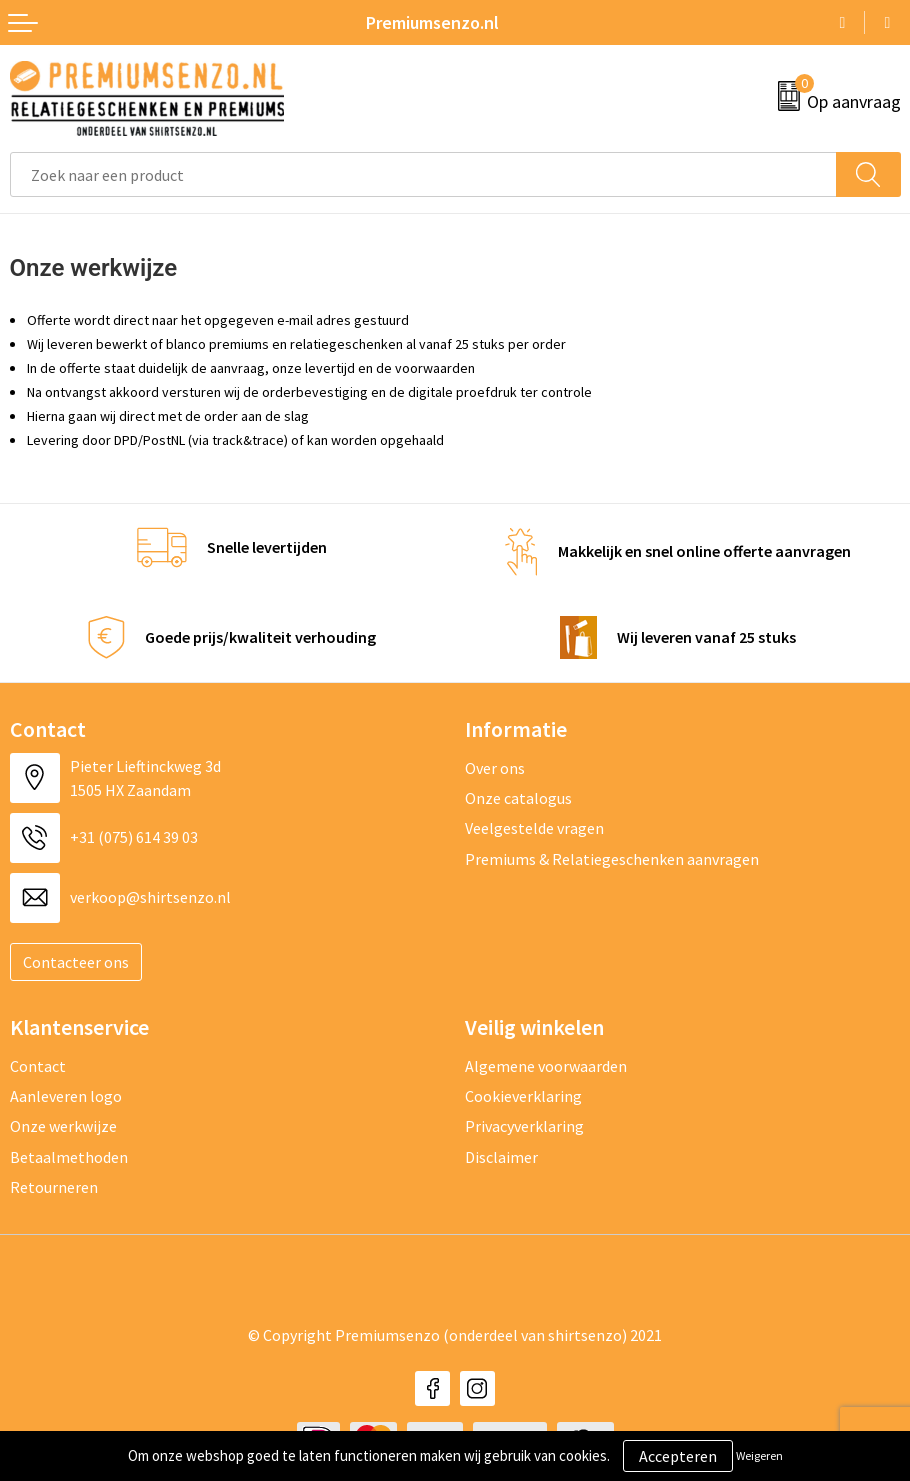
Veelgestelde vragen (534, 828)
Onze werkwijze (63, 1126)
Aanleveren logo (66, 1096)
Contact (38, 1066)
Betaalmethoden (69, 1157)
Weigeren (759, 1455)
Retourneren (54, 1187)
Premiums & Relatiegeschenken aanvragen (612, 859)
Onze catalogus (518, 798)
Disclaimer (501, 1157)
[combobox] (423, 174)
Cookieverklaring (523, 1096)
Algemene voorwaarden (546, 1066)
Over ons (495, 768)
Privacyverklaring (524, 1126)
